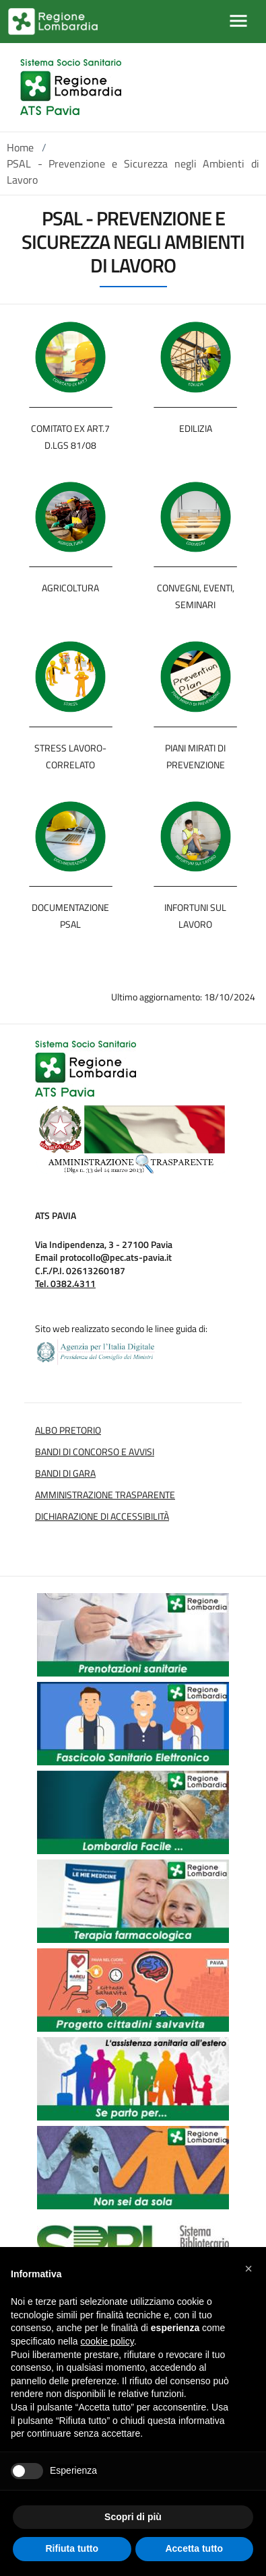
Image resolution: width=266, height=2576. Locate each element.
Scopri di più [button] (133, 2516)
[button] (248, 2268)
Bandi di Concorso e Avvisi (94, 1451)
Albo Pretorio (68, 1430)
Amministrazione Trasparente (105, 1494)
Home (20, 147)
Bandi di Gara (65, 1473)
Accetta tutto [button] (194, 2548)
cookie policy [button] (107, 2341)
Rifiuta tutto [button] (71, 2548)
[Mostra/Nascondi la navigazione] (238, 21)
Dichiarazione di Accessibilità (102, 1516)
